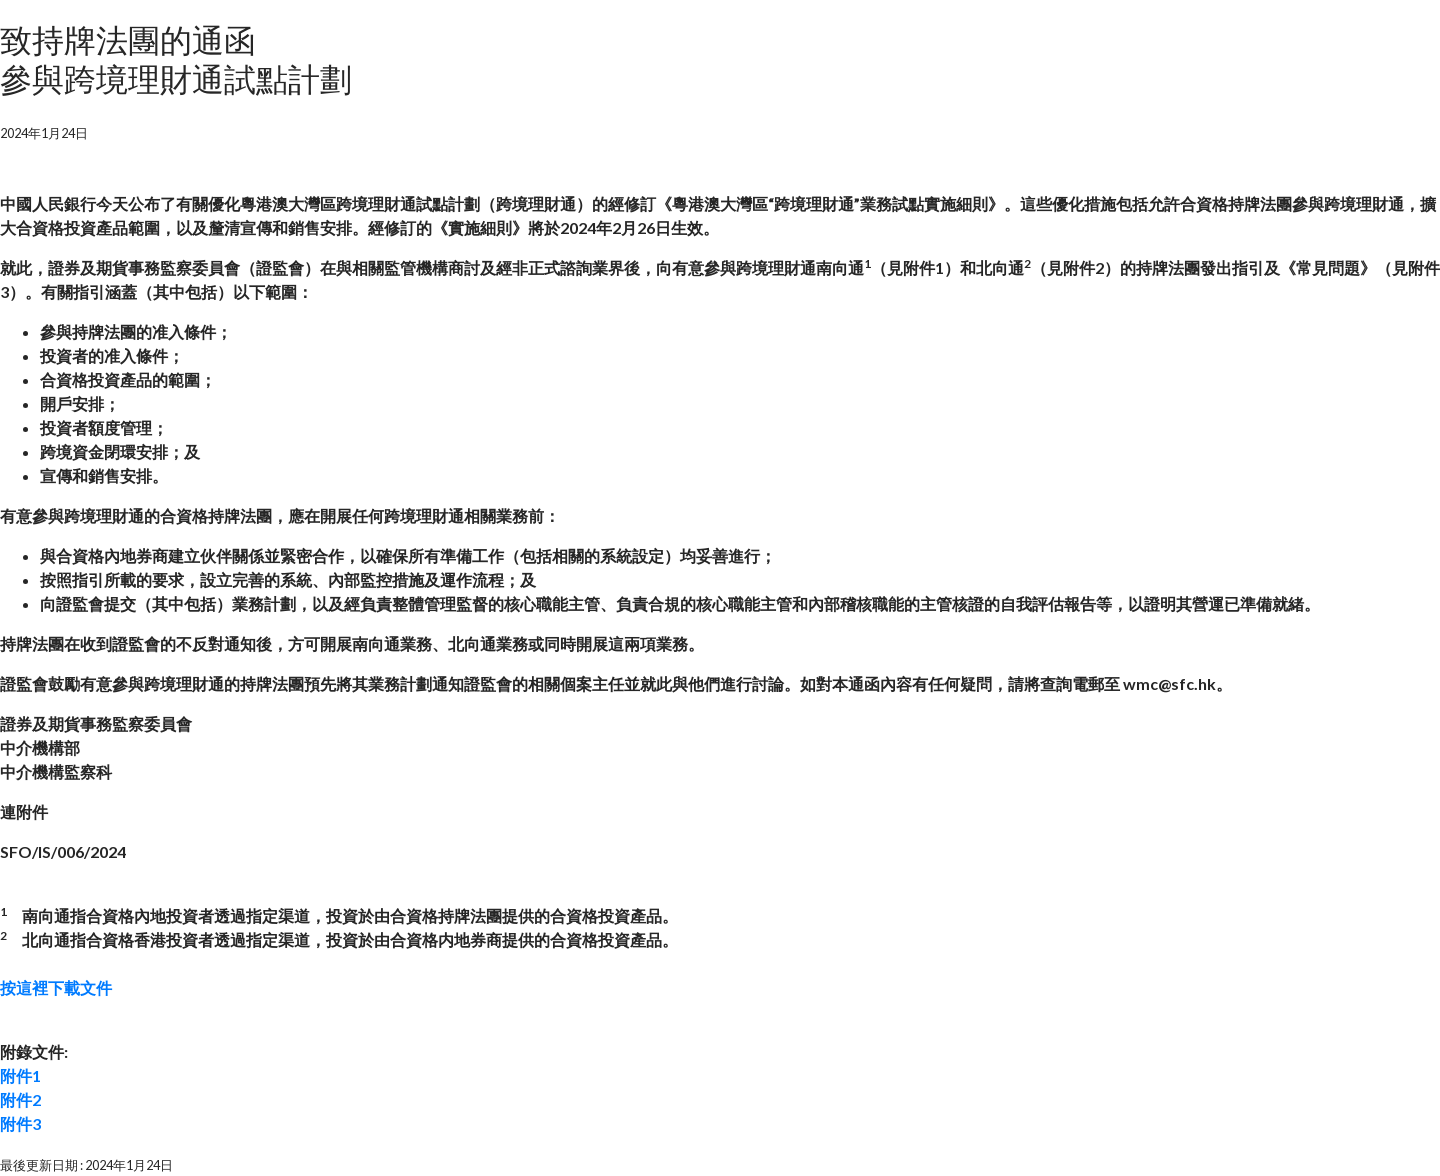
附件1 (20, 1075)
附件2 (20, 1099)
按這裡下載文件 (56, 987)
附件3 (20, 1123)
